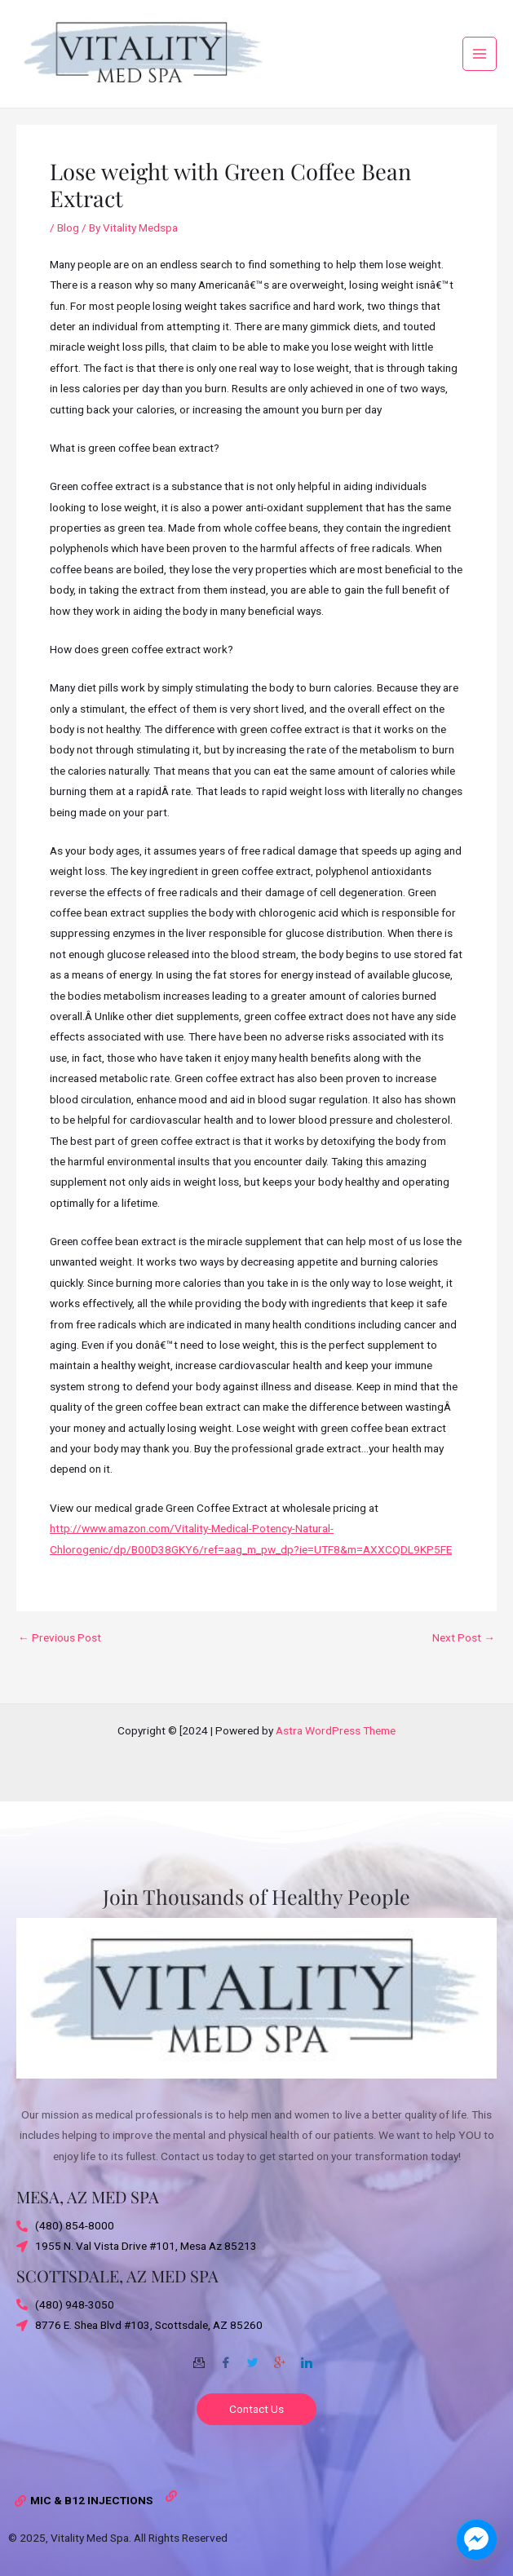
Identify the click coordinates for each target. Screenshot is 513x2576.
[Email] (199, 2356)
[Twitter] (253, 2356)
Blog (68, 237)
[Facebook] (226, 2356)
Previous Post (59, 1648)
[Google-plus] (280, 2356)
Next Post (463, 1648)
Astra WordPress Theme (336, 1730)
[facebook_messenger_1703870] (476, 2539)
